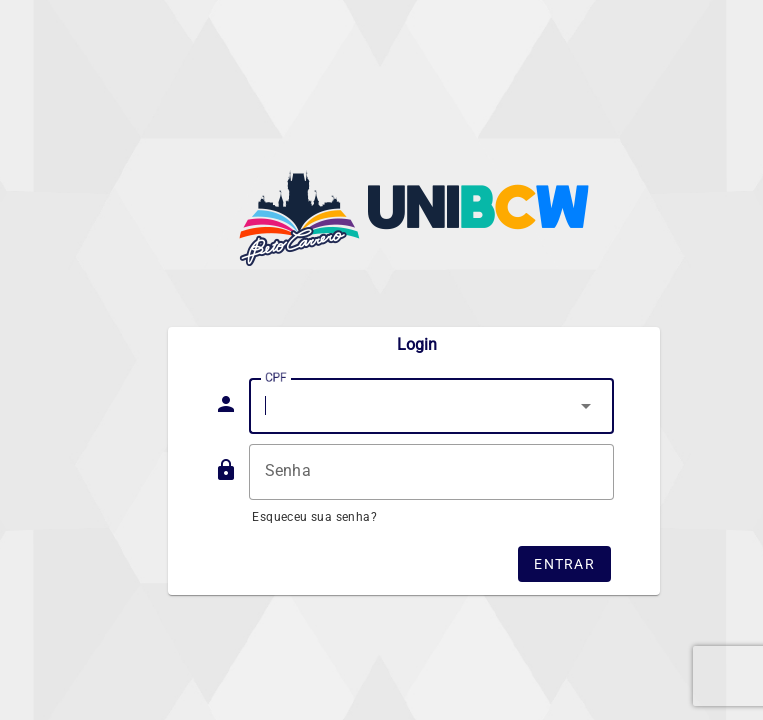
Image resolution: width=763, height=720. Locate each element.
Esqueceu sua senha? (314, 517)
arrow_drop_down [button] (586, 406)
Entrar (564, 564)
